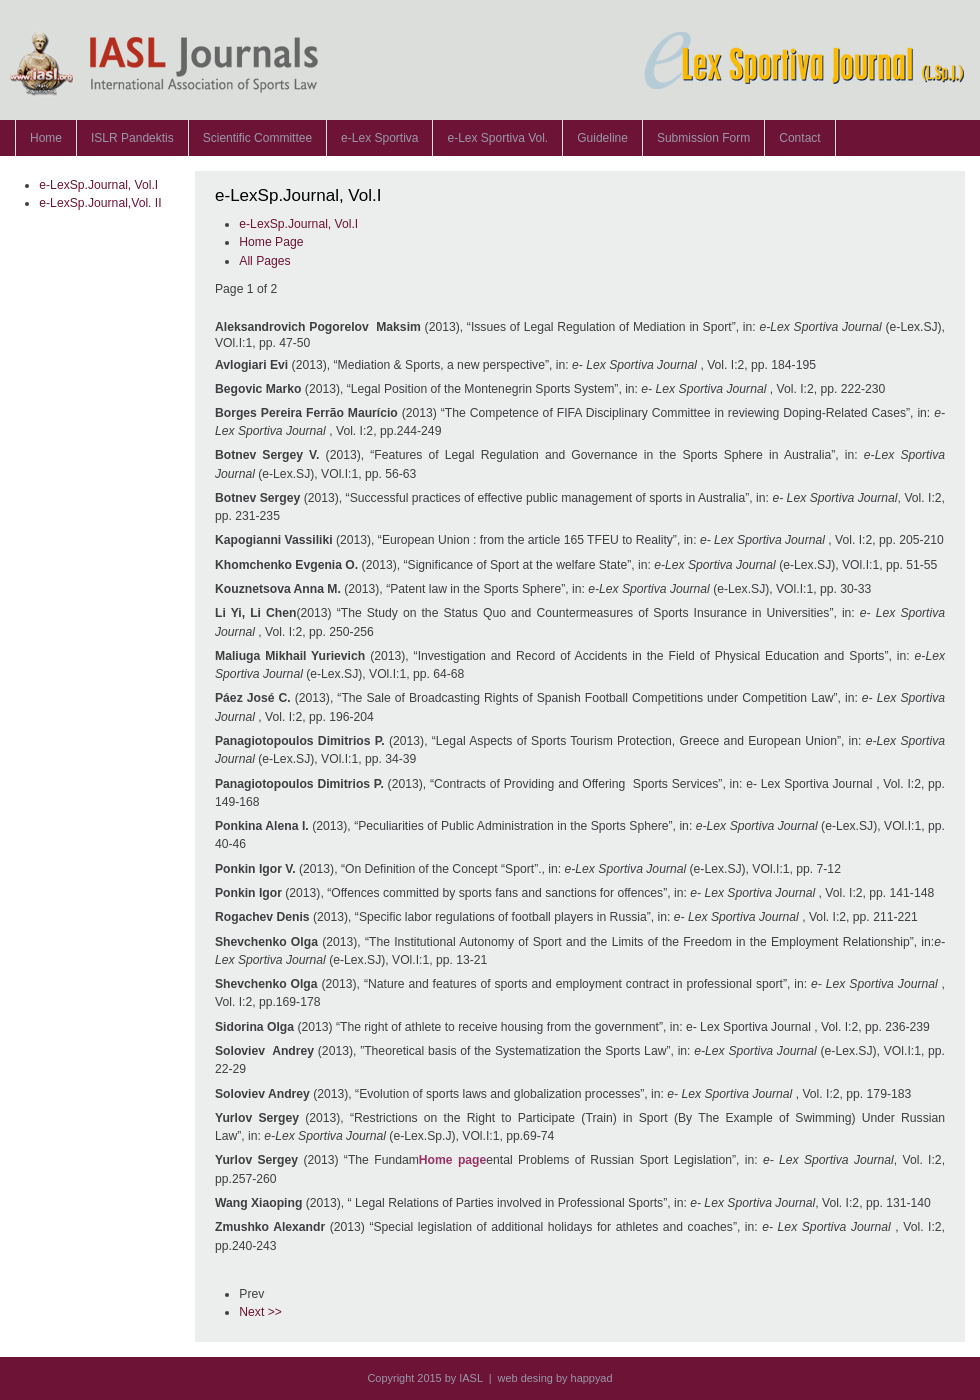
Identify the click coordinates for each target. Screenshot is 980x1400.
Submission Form (703, 138)
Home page (453, 1160)
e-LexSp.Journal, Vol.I (98, 185)
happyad (592, 1378)
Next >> (260, 1312)
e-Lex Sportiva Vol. (497, 138)
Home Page (271, 242)
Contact (799, 138)
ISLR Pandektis (132, 138)
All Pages (264, 261)
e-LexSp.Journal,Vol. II (100, 203)
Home (46, 138)
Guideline (602, 138)
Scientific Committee (257, 138)
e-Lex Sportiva (379, 138)
